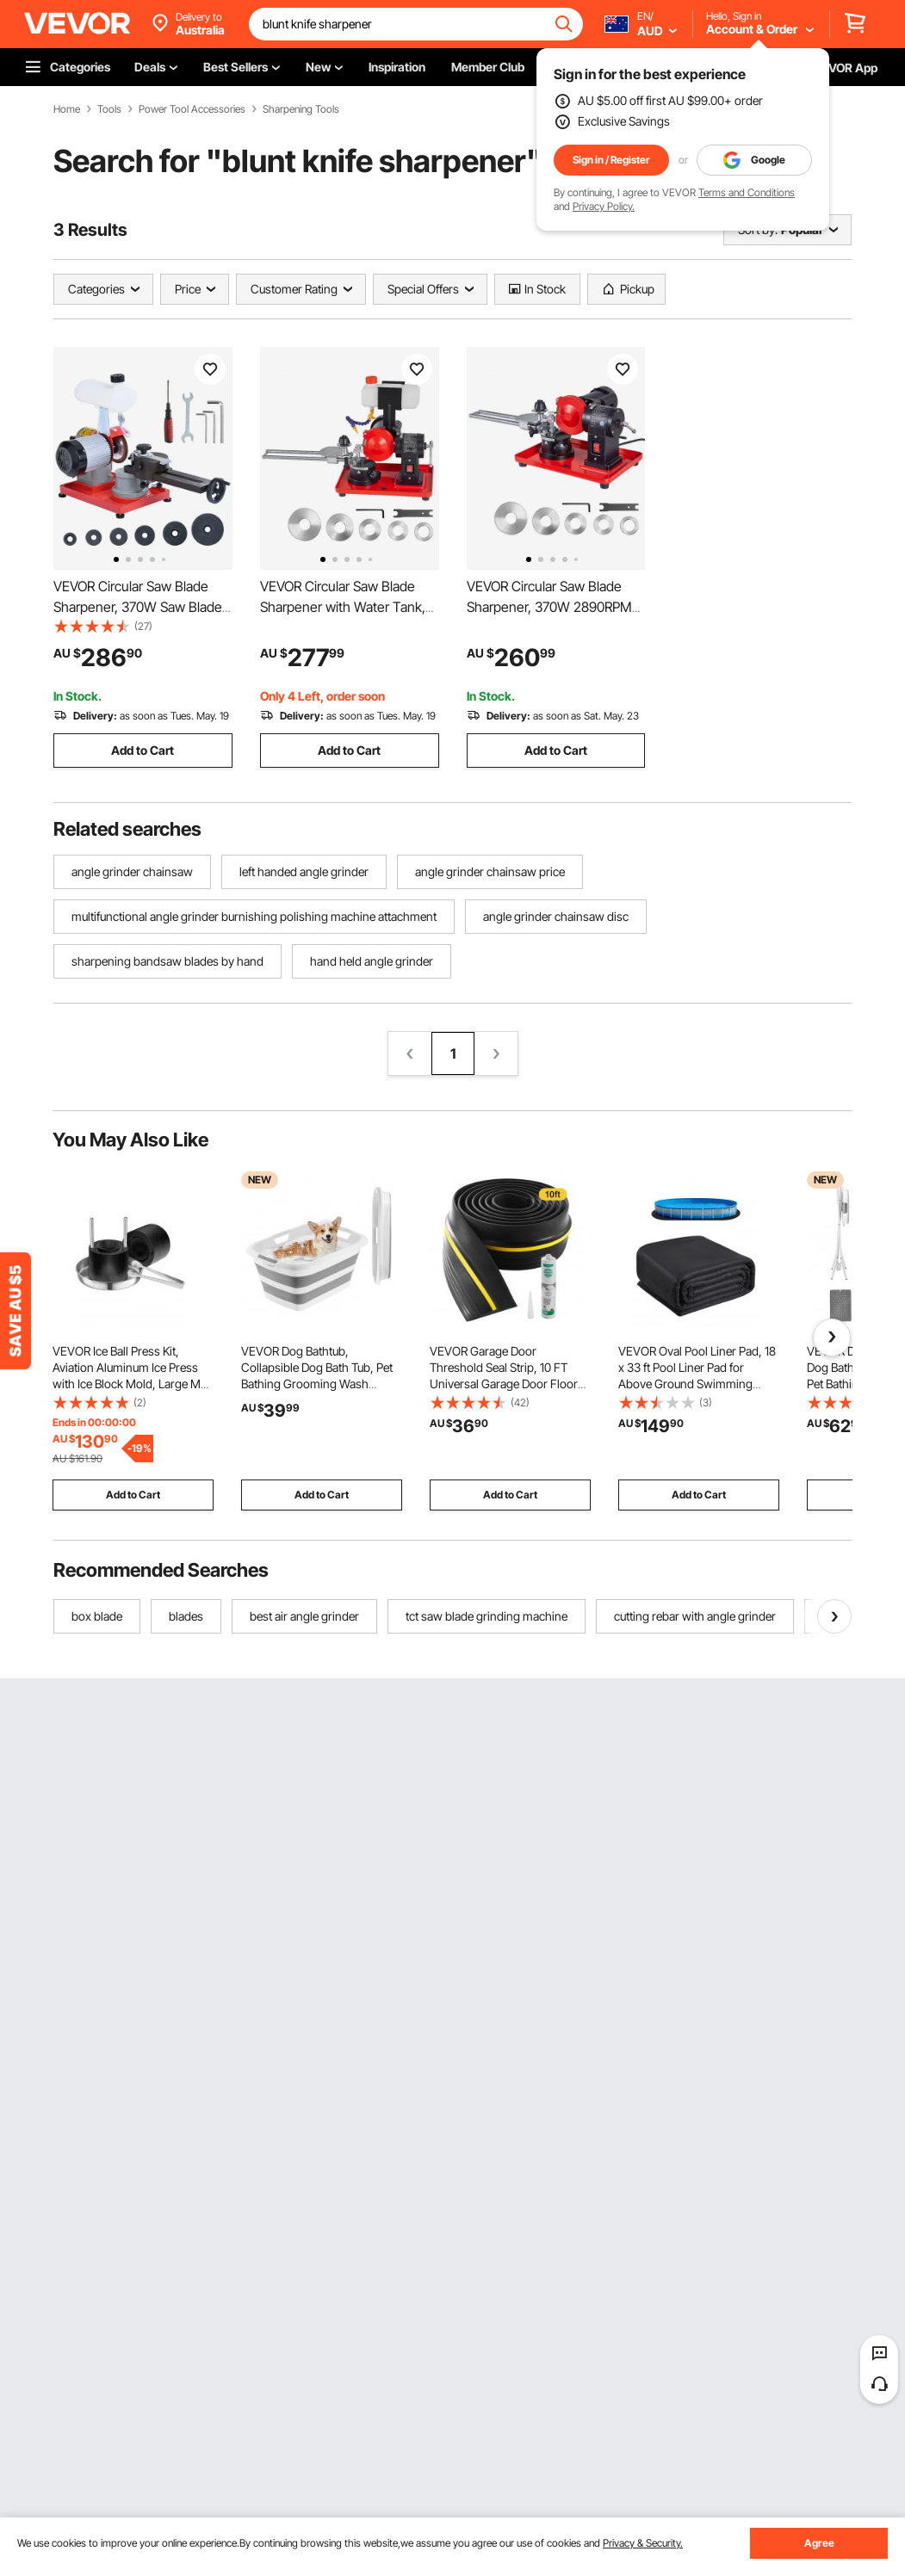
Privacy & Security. (643, 2542)
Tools (109, 109)
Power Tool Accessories (192, 109)
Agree (819, 2542)
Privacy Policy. (604, 206)
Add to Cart (142, 750)
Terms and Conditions (746, 192)
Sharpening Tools (301, 109)
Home (66, 109)
